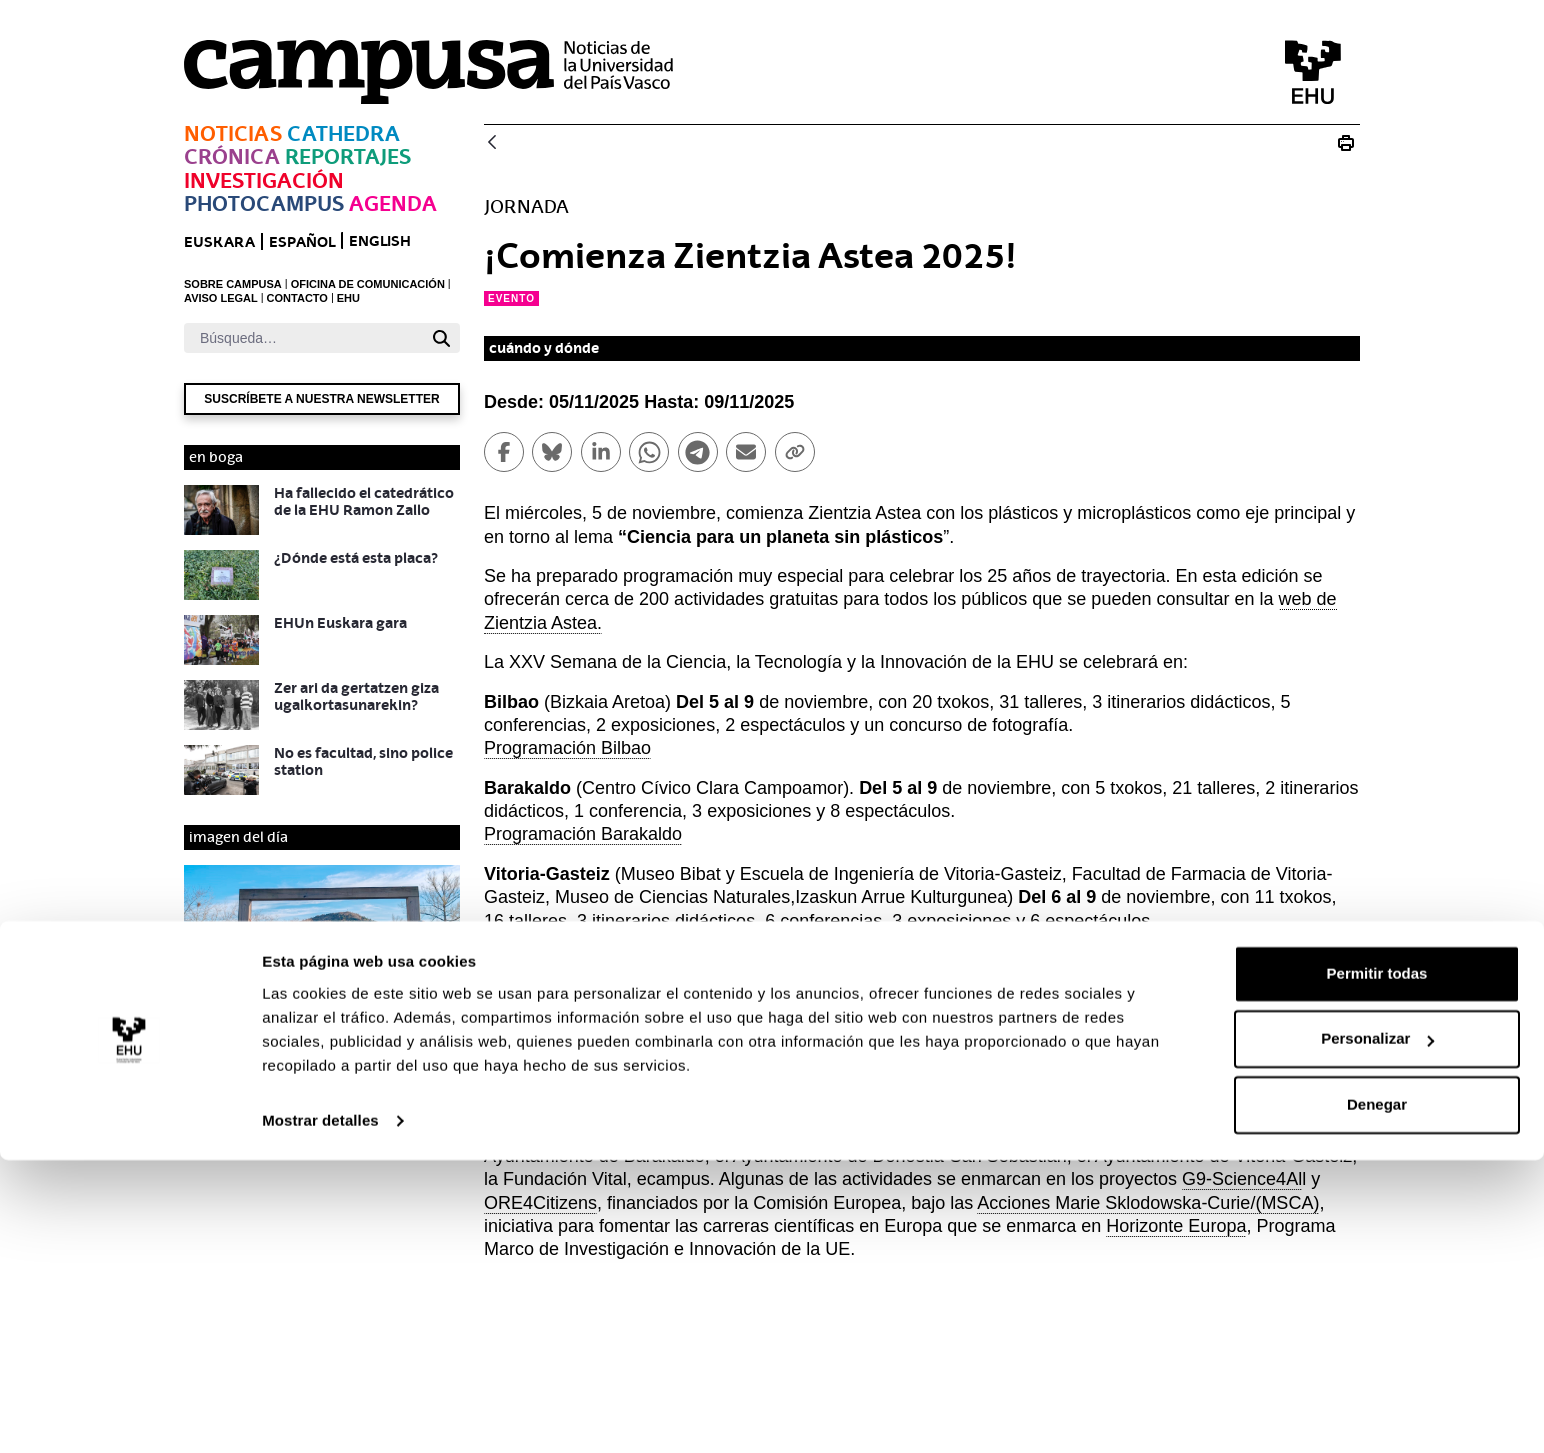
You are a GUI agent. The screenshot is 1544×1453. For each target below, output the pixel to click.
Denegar (1377, 1397)
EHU (348, 298)
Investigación (264, 180)
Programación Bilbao (567, 748)
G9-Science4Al (1242, 1179)
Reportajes (348, 156)
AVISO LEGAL (221, 298)
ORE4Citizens (540, 1203)
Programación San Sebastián (601, 1070)
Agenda (393, 203)
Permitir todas (1377, 1266)
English (380, 240)
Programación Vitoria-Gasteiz (601, 944)
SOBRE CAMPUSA (233, 284)
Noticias (233, 133)
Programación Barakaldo (583, 834)
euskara (219, 241)
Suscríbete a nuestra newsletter (321, 399)
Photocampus (264, 203)
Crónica (232, 156)
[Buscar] (303, 338)
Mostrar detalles (320, 1413)
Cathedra (343, 133)
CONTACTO (297, 298)
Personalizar (1377, 1331)
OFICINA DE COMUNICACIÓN (368, 284)
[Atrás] (492, 143)
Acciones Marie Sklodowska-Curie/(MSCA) (1148, 1203)
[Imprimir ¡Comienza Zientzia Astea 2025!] (1346, 143)
